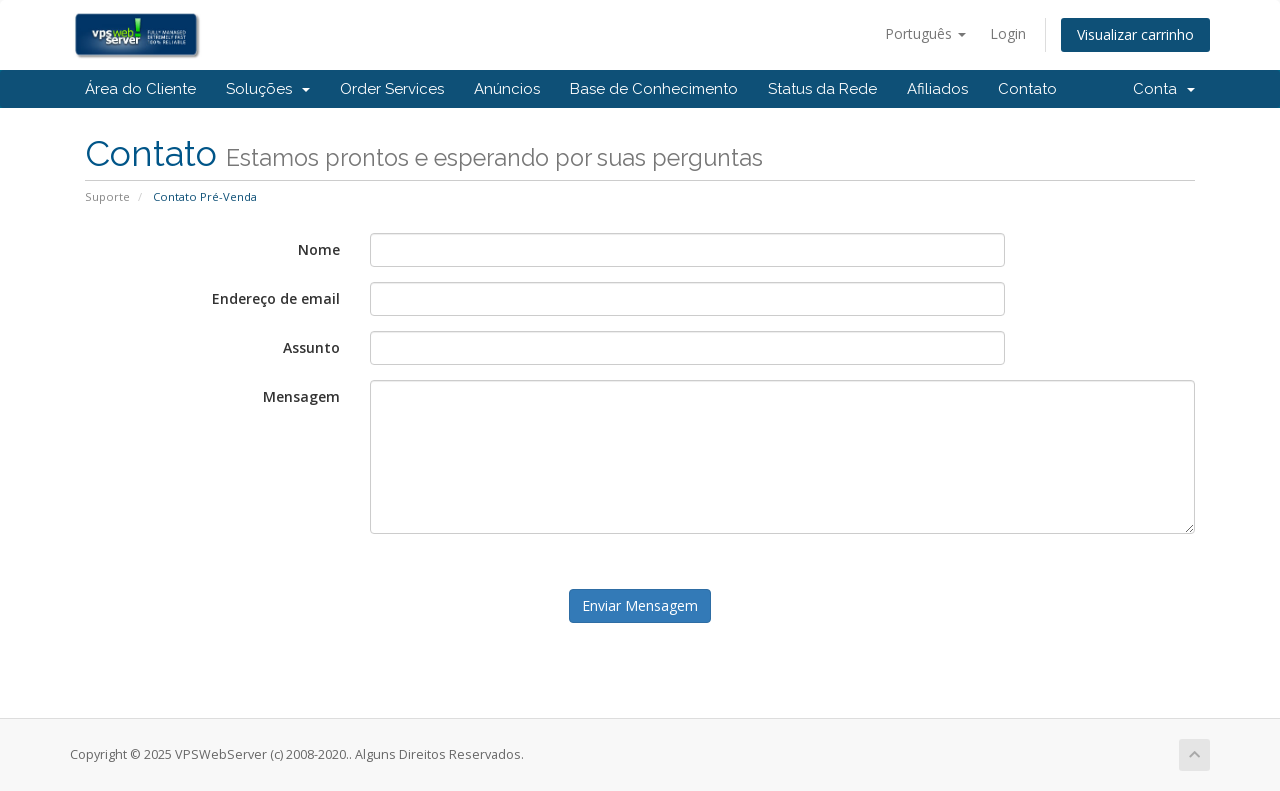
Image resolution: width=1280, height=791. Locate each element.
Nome (319, 249)
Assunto (311, 347)
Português (925, 33)
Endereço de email (276, 298)
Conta (1164, 89)
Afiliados (937, 89)
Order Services (392, 89)
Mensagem (301, 396)
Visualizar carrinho (1135, 34)
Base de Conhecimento (654, 89)
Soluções (268, 89)
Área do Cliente (140, 89)
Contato (1027, 89)
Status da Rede (822, 89)
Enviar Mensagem (640, 605)
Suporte (107, 196)
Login (1008, 33)
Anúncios (507, 89)
